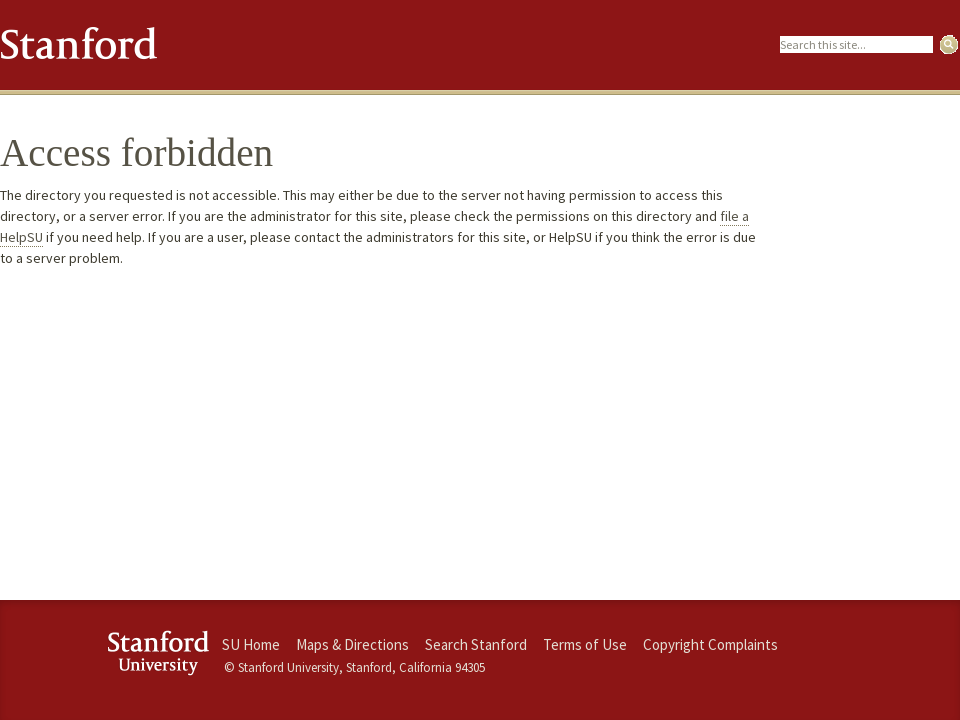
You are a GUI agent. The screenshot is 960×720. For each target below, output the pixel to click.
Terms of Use (585, 644)
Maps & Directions (352, 644)
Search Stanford (476, 644)
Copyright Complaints (710, 644)
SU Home (251, 644)
